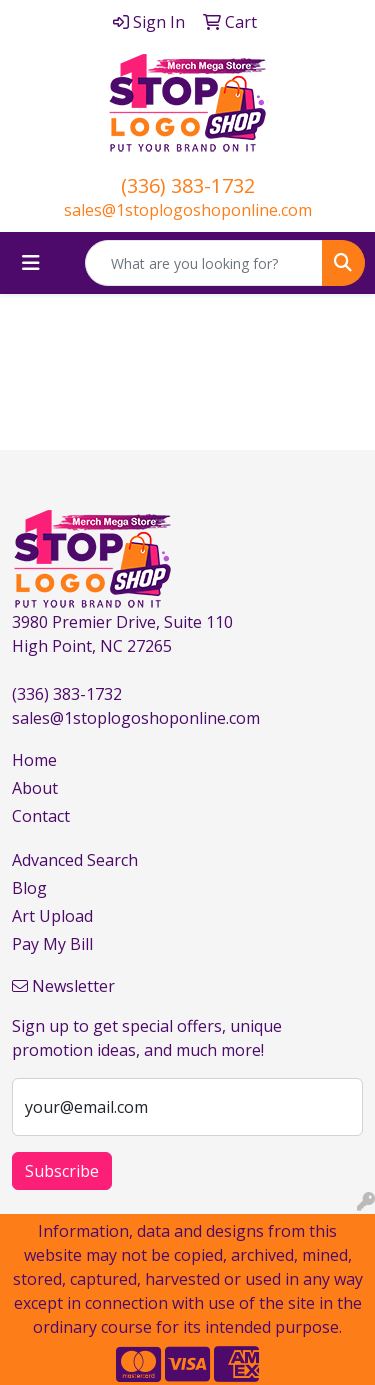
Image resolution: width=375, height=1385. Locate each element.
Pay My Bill (52, 944)
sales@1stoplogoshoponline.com (188, 210)
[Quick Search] (204, 263)
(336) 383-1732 (188, 185)
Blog (29, 888)
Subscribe (62, 1171)
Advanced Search (75, 860)
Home (34, 760)
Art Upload (52, 916)
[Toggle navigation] (31, 263)
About (35, 788)
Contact (41, 816)
